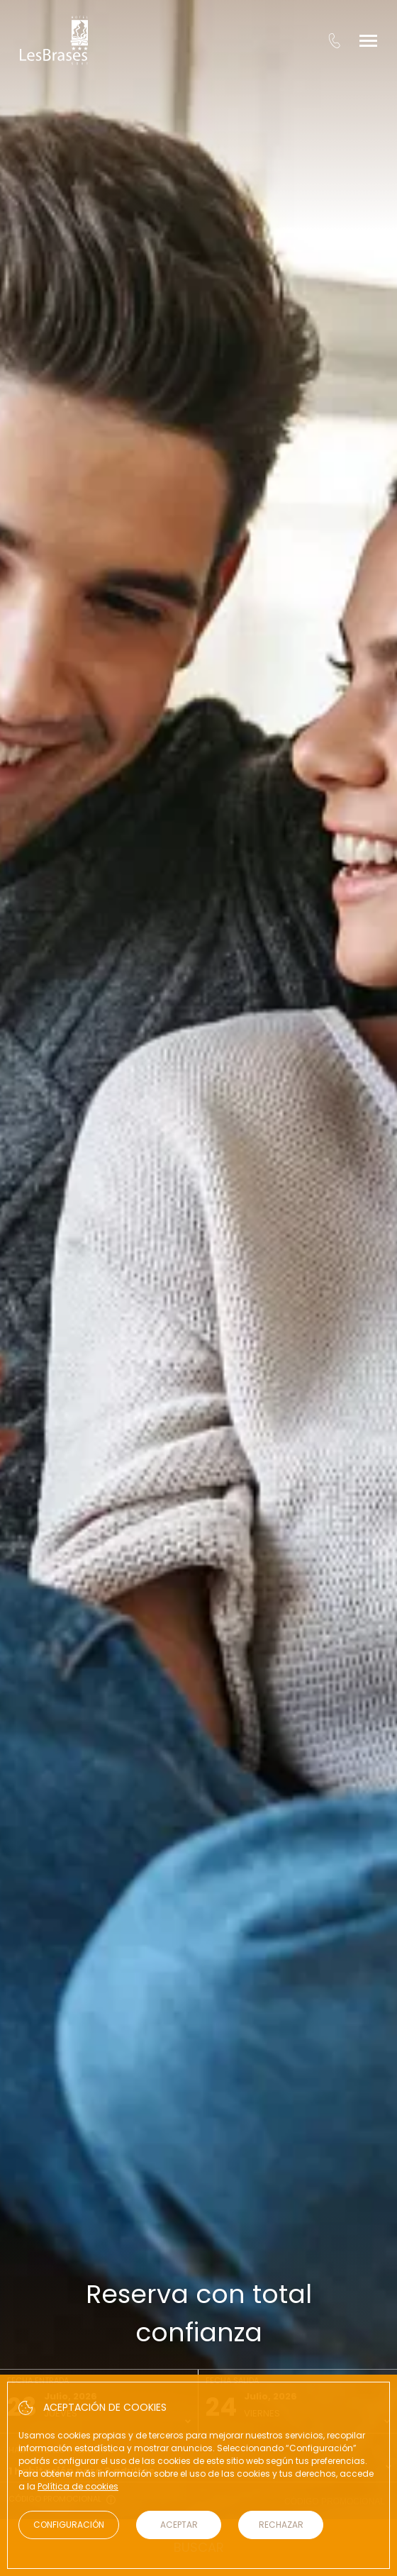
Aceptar (179, 2525)
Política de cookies (78, 2486)
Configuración (68, 2525)
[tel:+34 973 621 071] (334, 40)
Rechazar (281, 2525)
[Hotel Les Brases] (54, 40)
